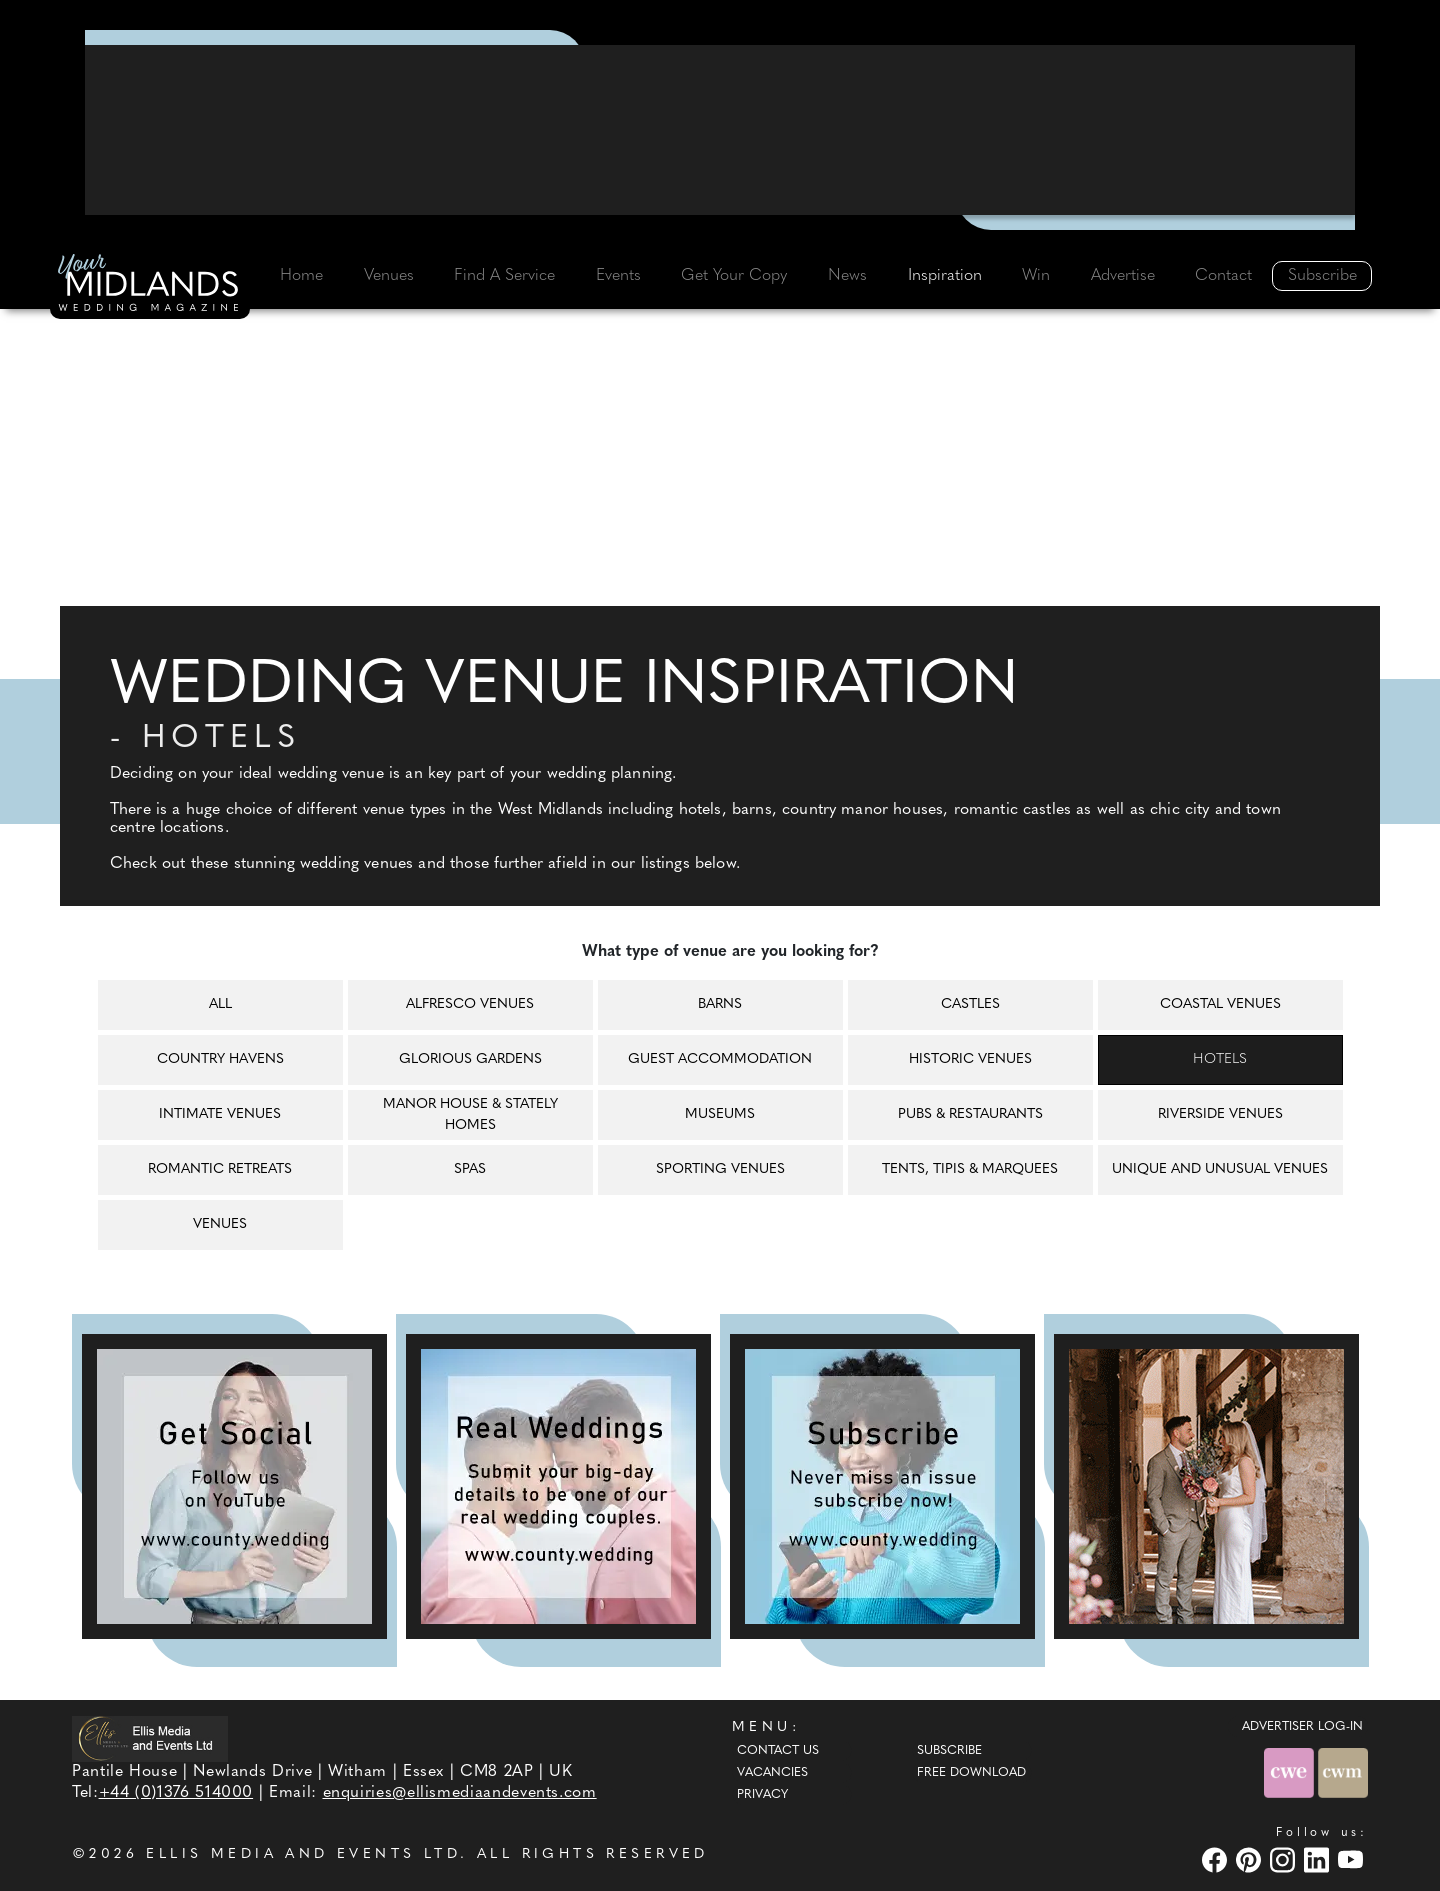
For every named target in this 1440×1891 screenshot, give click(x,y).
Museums (720, 1114)
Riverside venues (1220, 1114)
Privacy (762, 1795)
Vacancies (772, 1773)
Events (618, 276)
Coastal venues (1220, 1004)
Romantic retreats (220, 1169)
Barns (720, 1004)
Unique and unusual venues (1220, 1169)
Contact (1223, 276)
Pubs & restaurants (970, 1114)
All (220, 1004)
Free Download (971, 1773)
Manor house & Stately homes (470, 1115)
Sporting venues (720, 1169)
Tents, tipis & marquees (970, 1169)
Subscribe (1322, 276)
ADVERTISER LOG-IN (1302, 1727)
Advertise (1123, 276)
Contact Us (778, 1751)
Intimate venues (220, 1114)
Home (301, 276)
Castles (970, 1004)
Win (1036, 276)
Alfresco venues (470, 1004)
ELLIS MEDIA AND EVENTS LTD (303, 1854)
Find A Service (504, 276)
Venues (389, 276)
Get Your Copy (734, 276)
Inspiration (945, 276)
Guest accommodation (720, 1059)
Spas (470, 1169)
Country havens (220, 1059)
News (847, 276)
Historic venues (970, 1059)
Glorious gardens (470, 1059)
